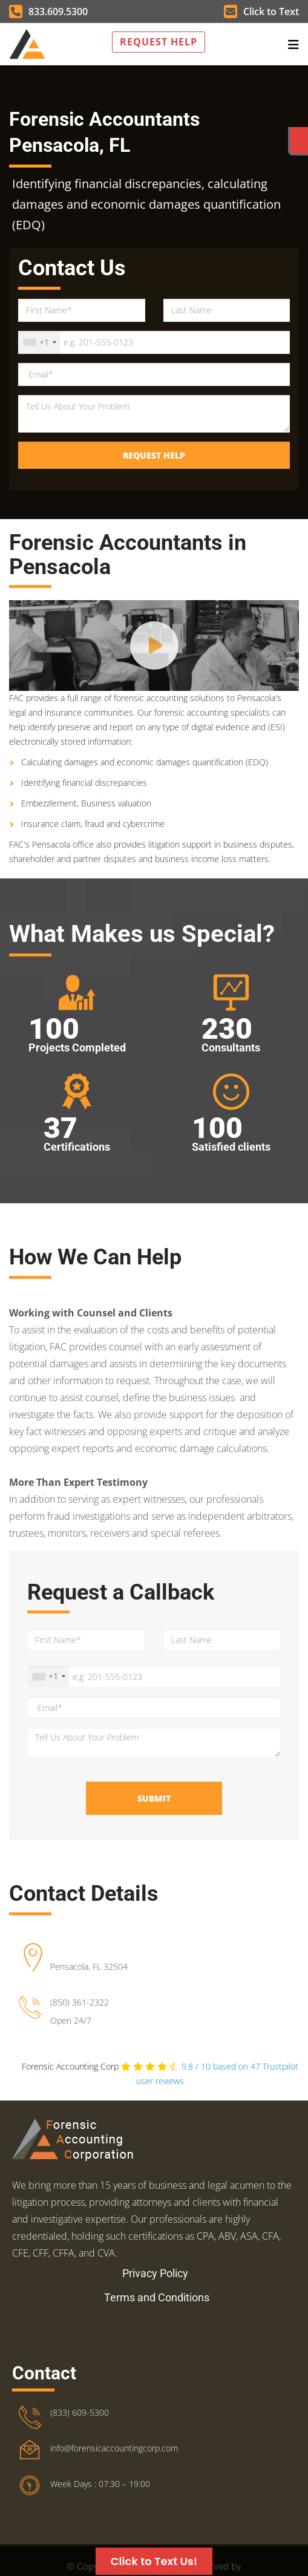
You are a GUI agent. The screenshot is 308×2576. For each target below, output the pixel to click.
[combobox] (39, 342)
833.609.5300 (48, 11)
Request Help (154, 455)
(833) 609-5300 (79, 2412)
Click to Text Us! (154, 2561)
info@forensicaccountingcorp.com (114, 2448)
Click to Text (261, 11)
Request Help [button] (158, 41)
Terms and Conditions (156, 2297)
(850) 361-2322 (79, 2002)
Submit (154, 1798)
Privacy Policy (155, 2273)
